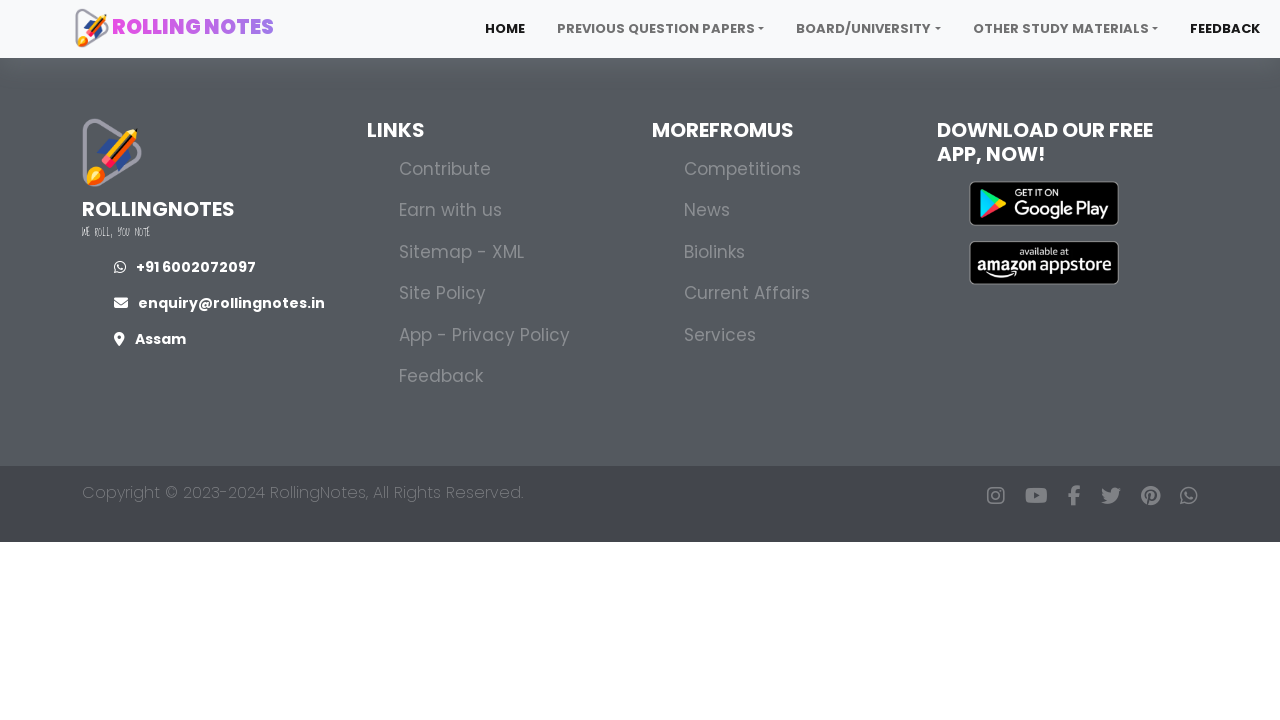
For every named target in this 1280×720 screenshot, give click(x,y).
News (707, 210)
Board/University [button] (863, 28)
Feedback (1225, 28)
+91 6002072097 (185, 267)
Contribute (445, 169)
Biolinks (714, 252)
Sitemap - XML (461, 252)
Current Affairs (747, 293)
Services (720, 335)
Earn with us (450, 210)
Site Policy (442, 293)
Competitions (742, 169)
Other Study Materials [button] (1061, 28)
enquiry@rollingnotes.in (219, 303)
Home (505, 28)
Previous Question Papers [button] (656, 28)
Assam (150, 339)
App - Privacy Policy (484, 335)
